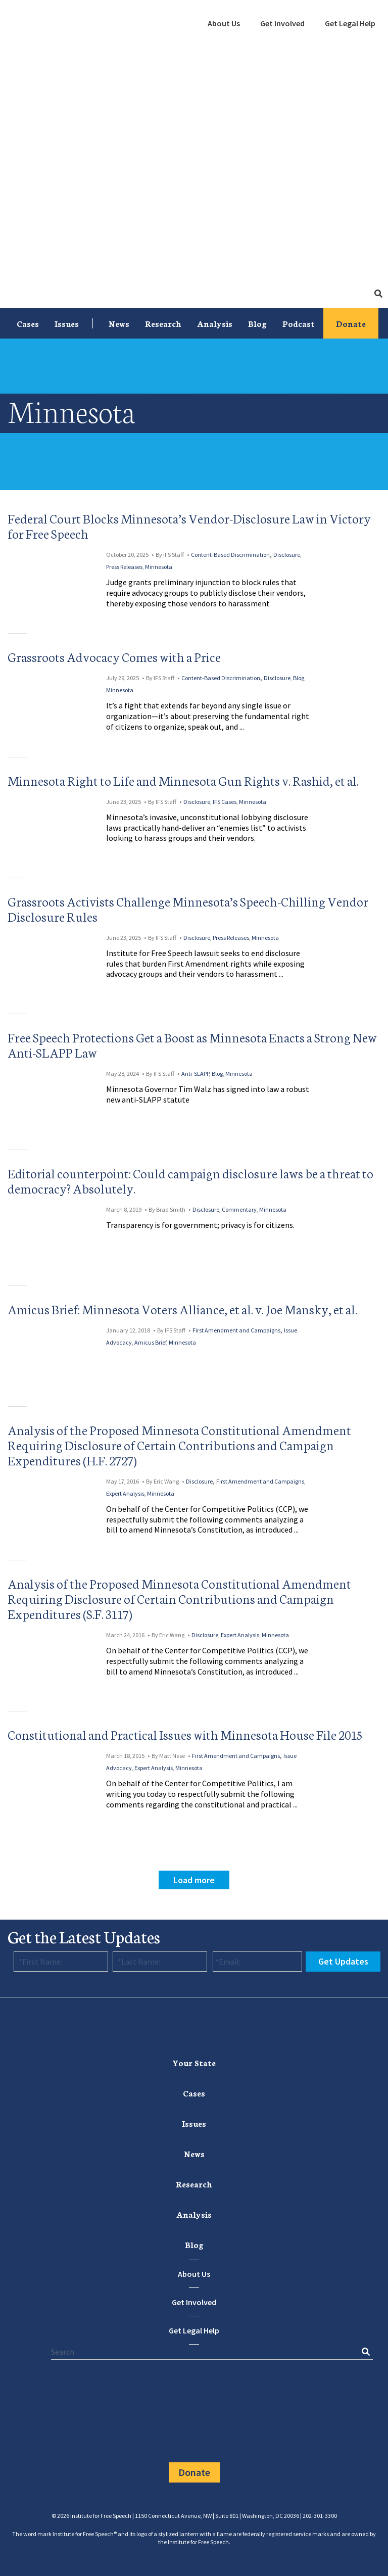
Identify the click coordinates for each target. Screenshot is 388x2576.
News (119, 323)
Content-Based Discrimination (230, 554)
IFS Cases (224, 801)
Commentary (239, 1209)
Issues (67, 323)
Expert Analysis (125, 1493)
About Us (224, 23)
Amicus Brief (150, 1342)
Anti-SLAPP (195, 1073)
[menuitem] (224, 23)
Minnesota (158, 566)
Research (163, 323)
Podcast (298, 323)
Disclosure (286, 554)
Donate (351, 323)
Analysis (214, 323)
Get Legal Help (350, 23)
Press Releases (124, 566)
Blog (257, 323)
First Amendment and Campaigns (236, 1330)
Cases (28, 323)
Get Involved (282, 23)
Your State (194, 2062)
